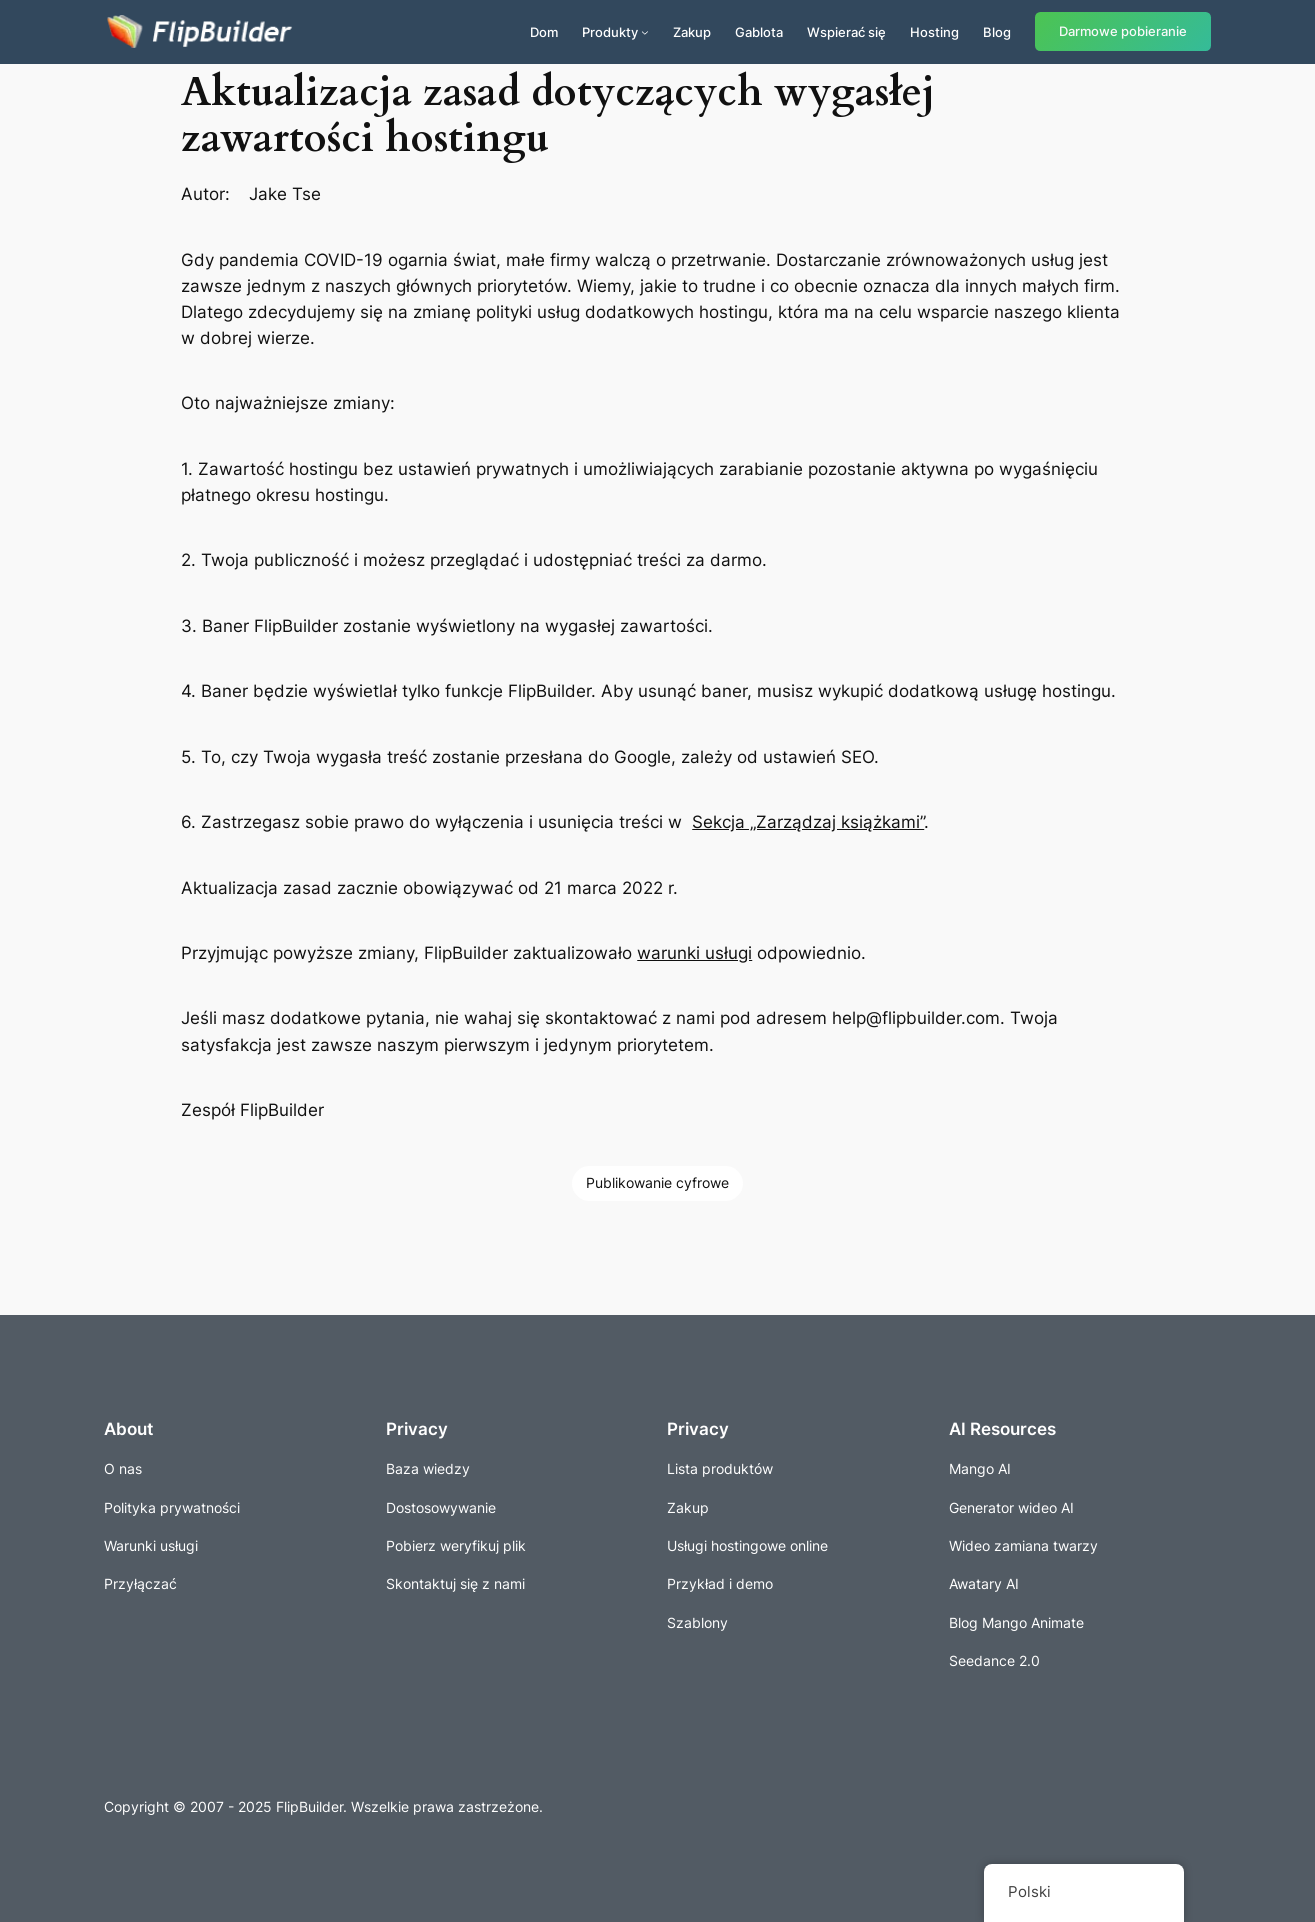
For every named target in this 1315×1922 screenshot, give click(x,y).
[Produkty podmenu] (645, 32)
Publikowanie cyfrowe (657, 1182)
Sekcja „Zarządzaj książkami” (808, 822)
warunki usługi (694, 953)
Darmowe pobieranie (1123, 31)
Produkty (610, 32)
